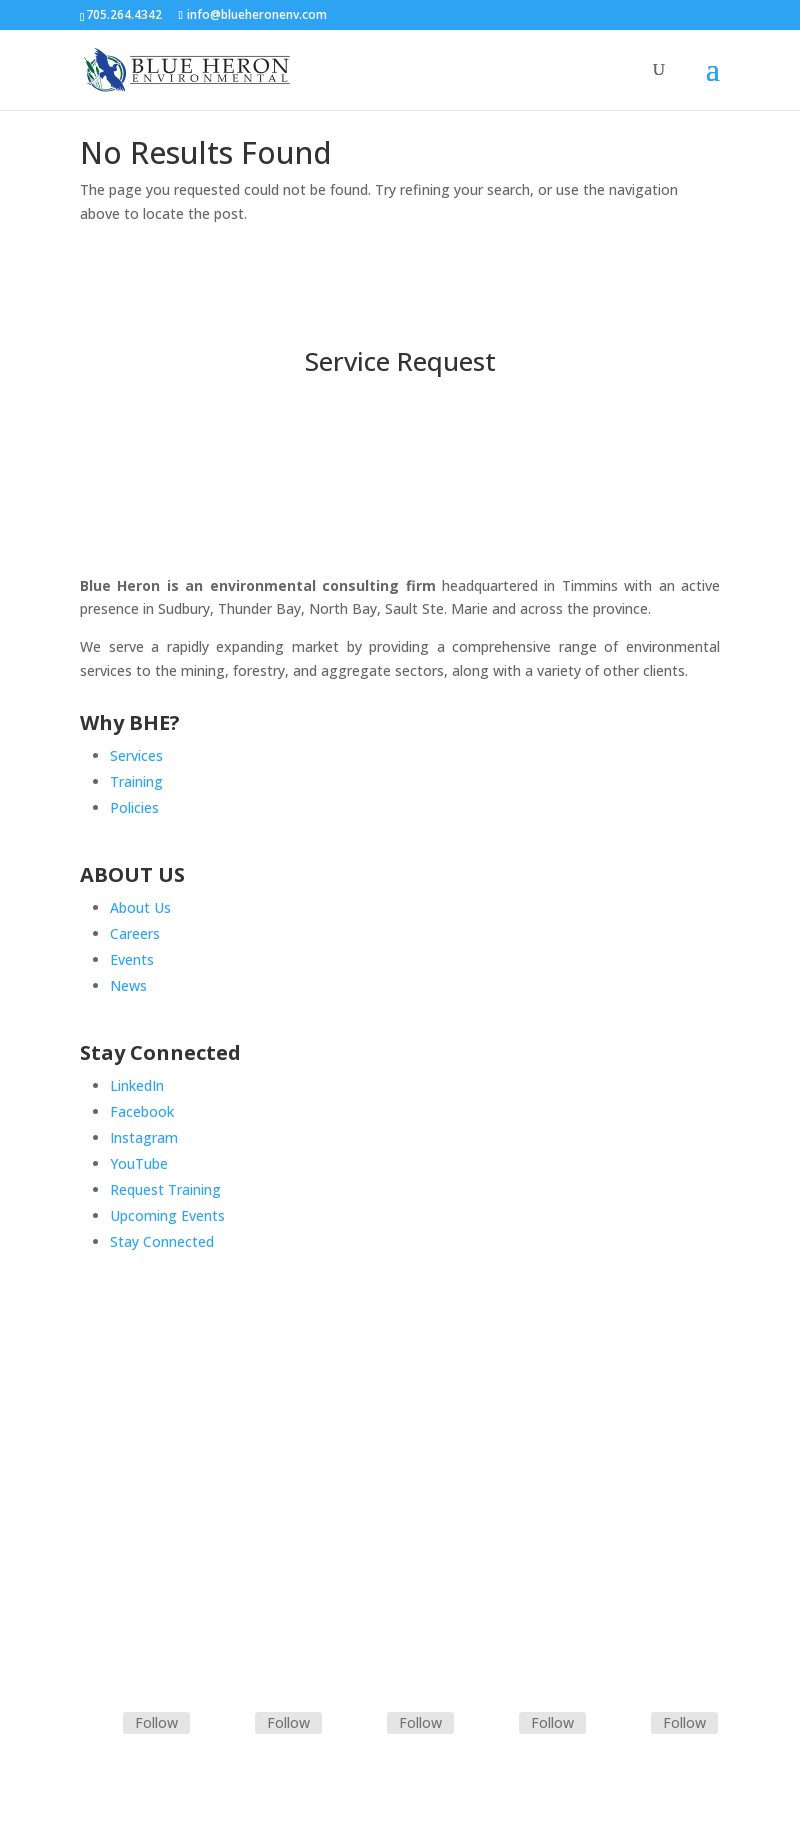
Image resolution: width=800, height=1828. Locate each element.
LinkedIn (137, 1085)
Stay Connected (162, 1241)
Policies (134, 807)
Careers (135, 933)
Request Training (165, 1189)
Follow (156, 1722)
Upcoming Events (167, 1215)
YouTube (139, 1163)
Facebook (142, 1111)
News (128, 985)
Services (136, 755)
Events (132, 959)
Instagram (144, 1137)
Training (136, 781)
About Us (140, 907)
